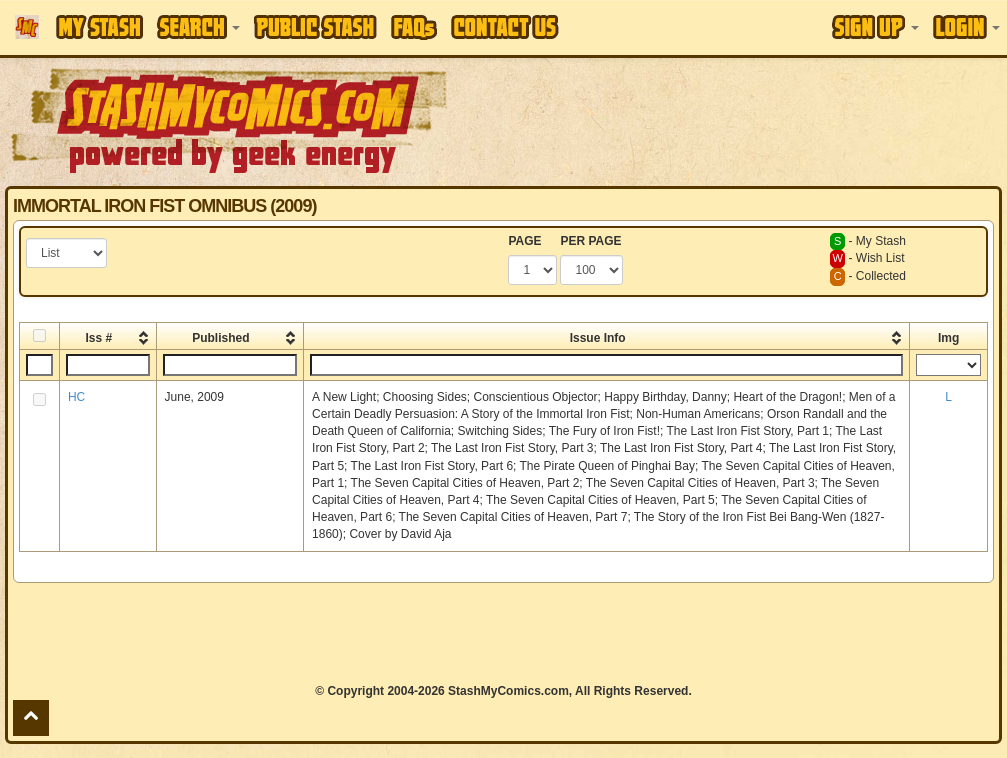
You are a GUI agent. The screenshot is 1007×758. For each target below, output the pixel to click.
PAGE (524, 241)
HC (76, 397)
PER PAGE (590, 241)
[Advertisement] (503, 633)
